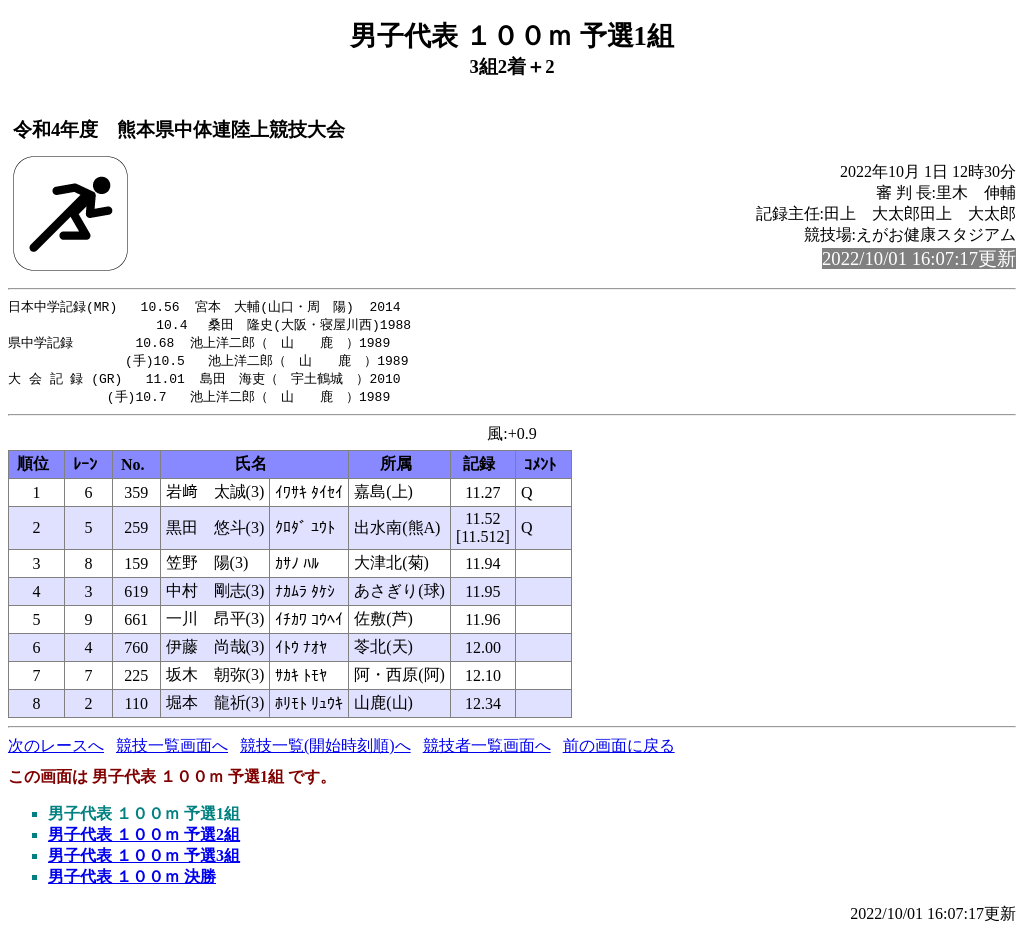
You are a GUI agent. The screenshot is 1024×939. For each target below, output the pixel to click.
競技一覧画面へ (172, 751)
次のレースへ (56, 751)
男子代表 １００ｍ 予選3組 (144, 861)
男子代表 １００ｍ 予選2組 (144, 840)
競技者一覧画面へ (487, 751)
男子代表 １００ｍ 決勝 (132, 882)
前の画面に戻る (619, 751)
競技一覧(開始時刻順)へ (325, 751)
